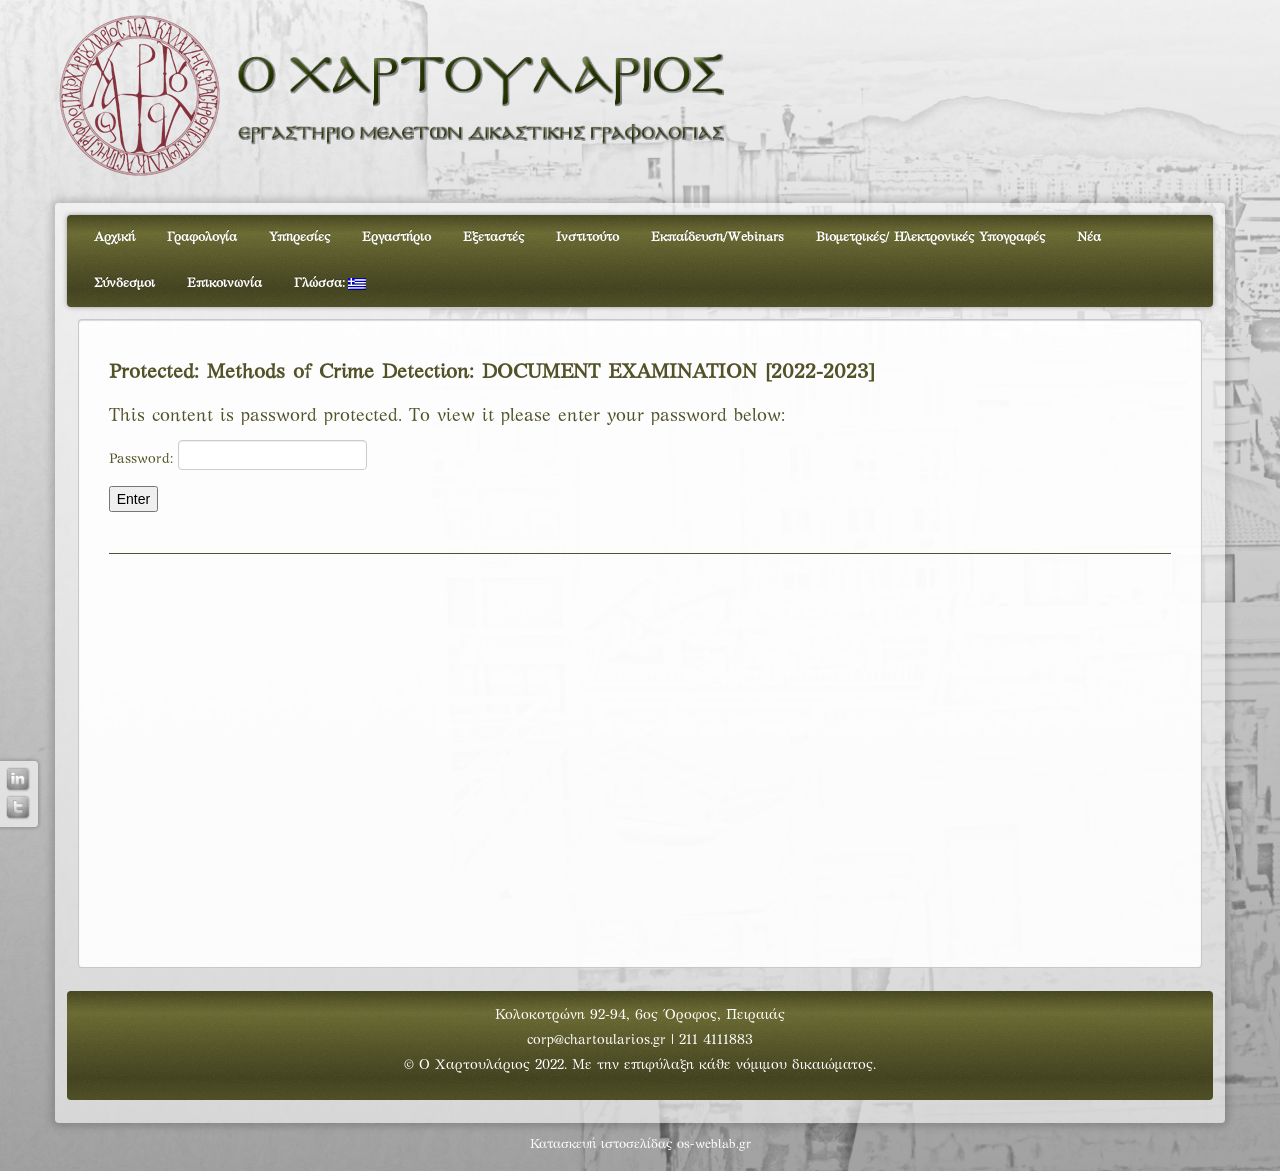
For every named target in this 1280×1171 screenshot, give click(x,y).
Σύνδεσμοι (124, 284)
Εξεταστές (493, 238)
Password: (238, 455)
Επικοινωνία (224, 284)
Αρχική (114, 238)
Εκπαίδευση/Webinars (717, 238)
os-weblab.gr (714, 1145)
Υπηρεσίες (299, 238)
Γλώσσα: (330, 284)
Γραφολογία (202, 238)
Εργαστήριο (396, 238)
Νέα (1089, 238)
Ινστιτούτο (587, 238)
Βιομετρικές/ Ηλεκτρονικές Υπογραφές (930, 238)
